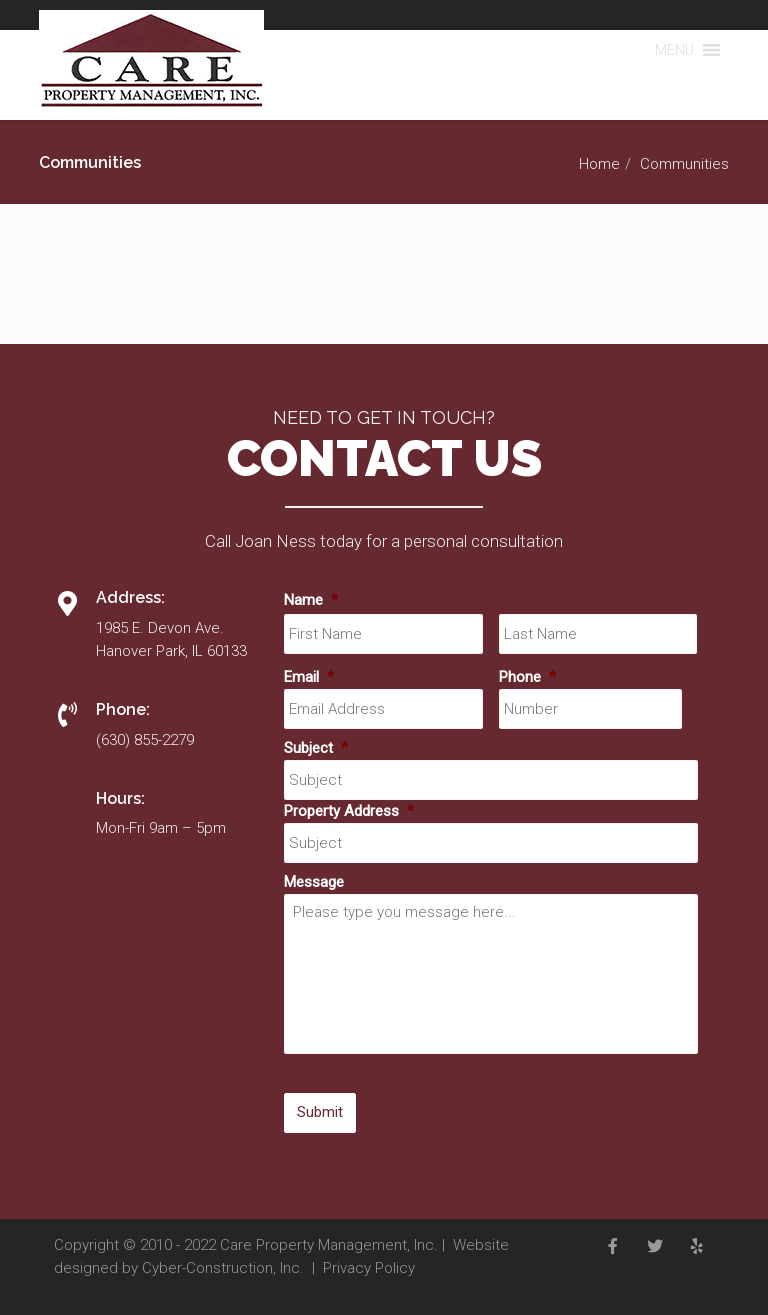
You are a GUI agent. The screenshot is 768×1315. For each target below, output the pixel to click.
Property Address (349, 811)
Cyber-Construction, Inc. (223, 1268)
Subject (316, 748)
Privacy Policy (369, 1268)
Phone (527, 677)
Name (311, 600)
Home (599, 164)
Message (314, 882)
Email (309, 677)
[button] (674, 50)
